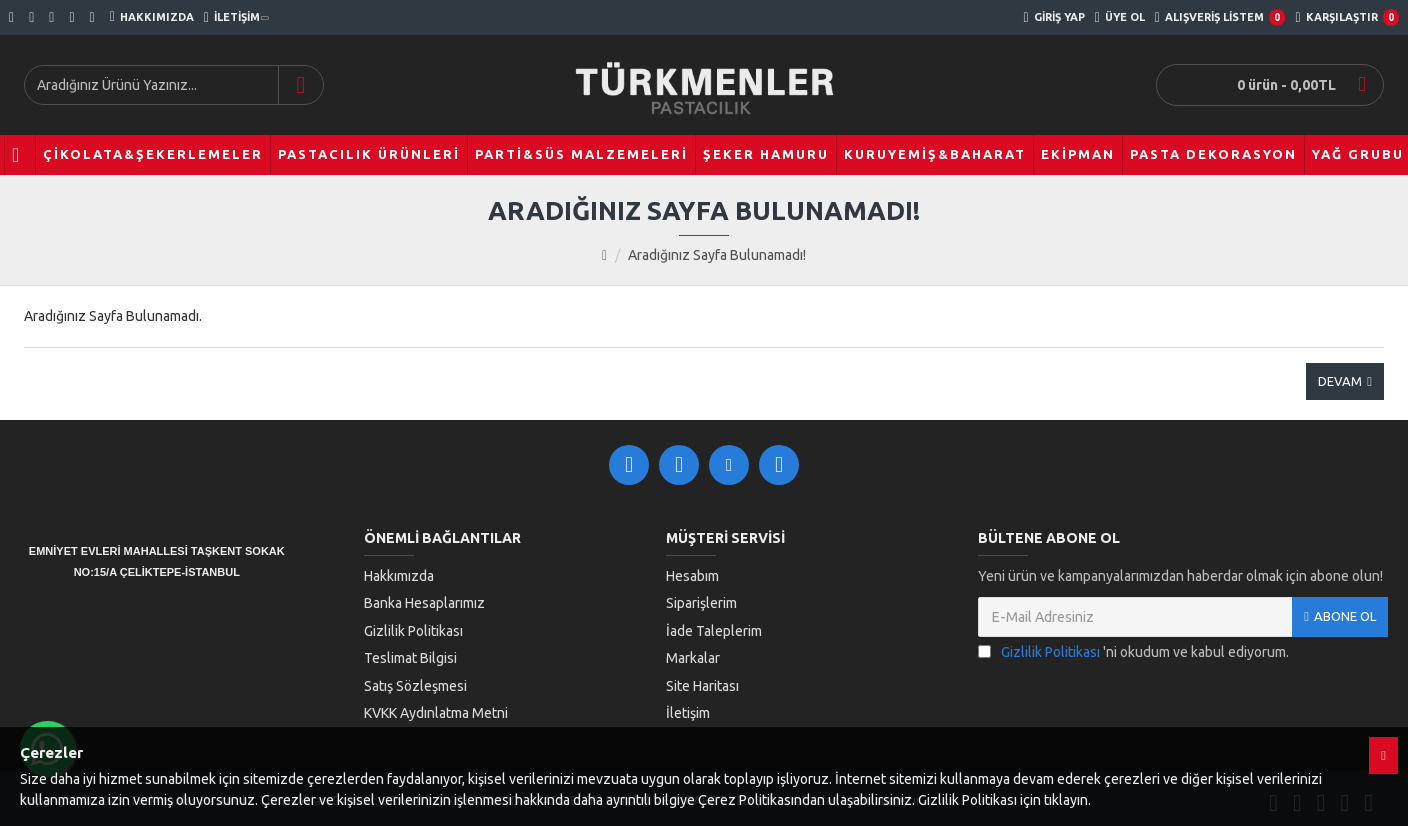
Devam (1340, 381)
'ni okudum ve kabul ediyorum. (1133, 652)
